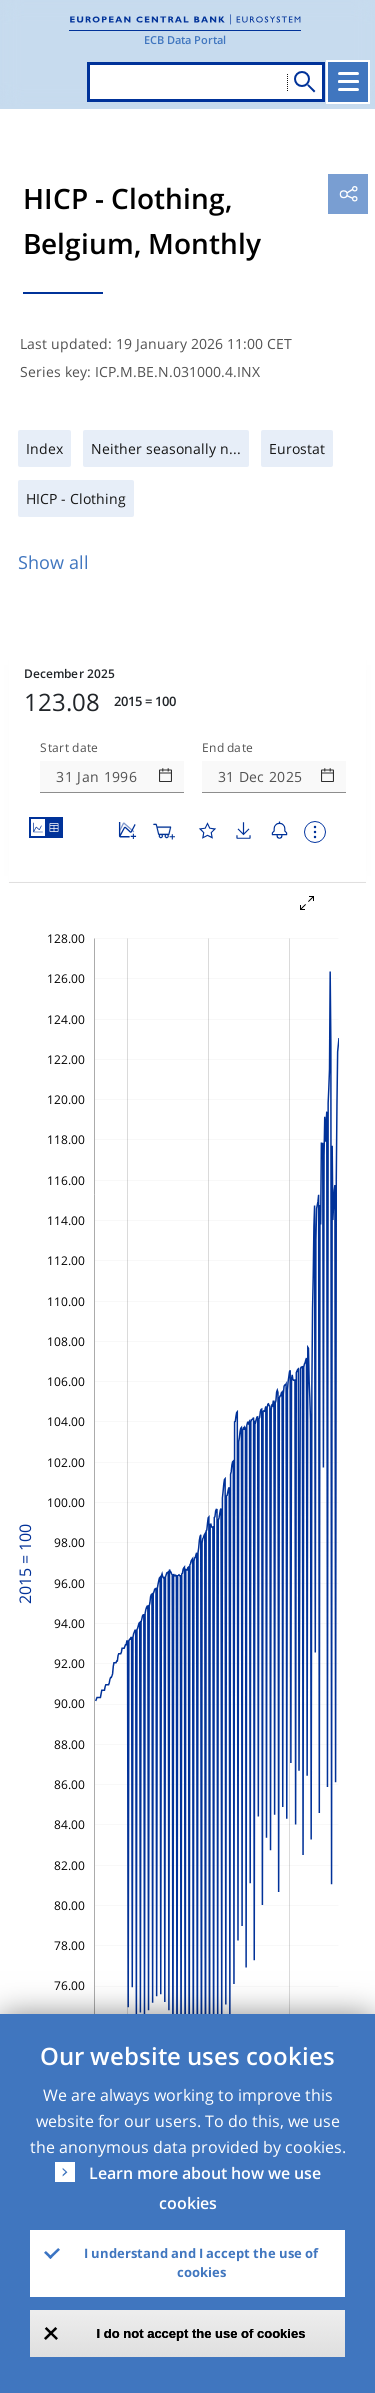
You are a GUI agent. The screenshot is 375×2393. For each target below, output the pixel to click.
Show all (53, 562)
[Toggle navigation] (348, 82)
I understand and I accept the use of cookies (201, 2263)
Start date (69, 748)
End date (228, 748)
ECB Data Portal (185, 39)
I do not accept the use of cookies (201, 2333)
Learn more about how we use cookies (205, 2188)
